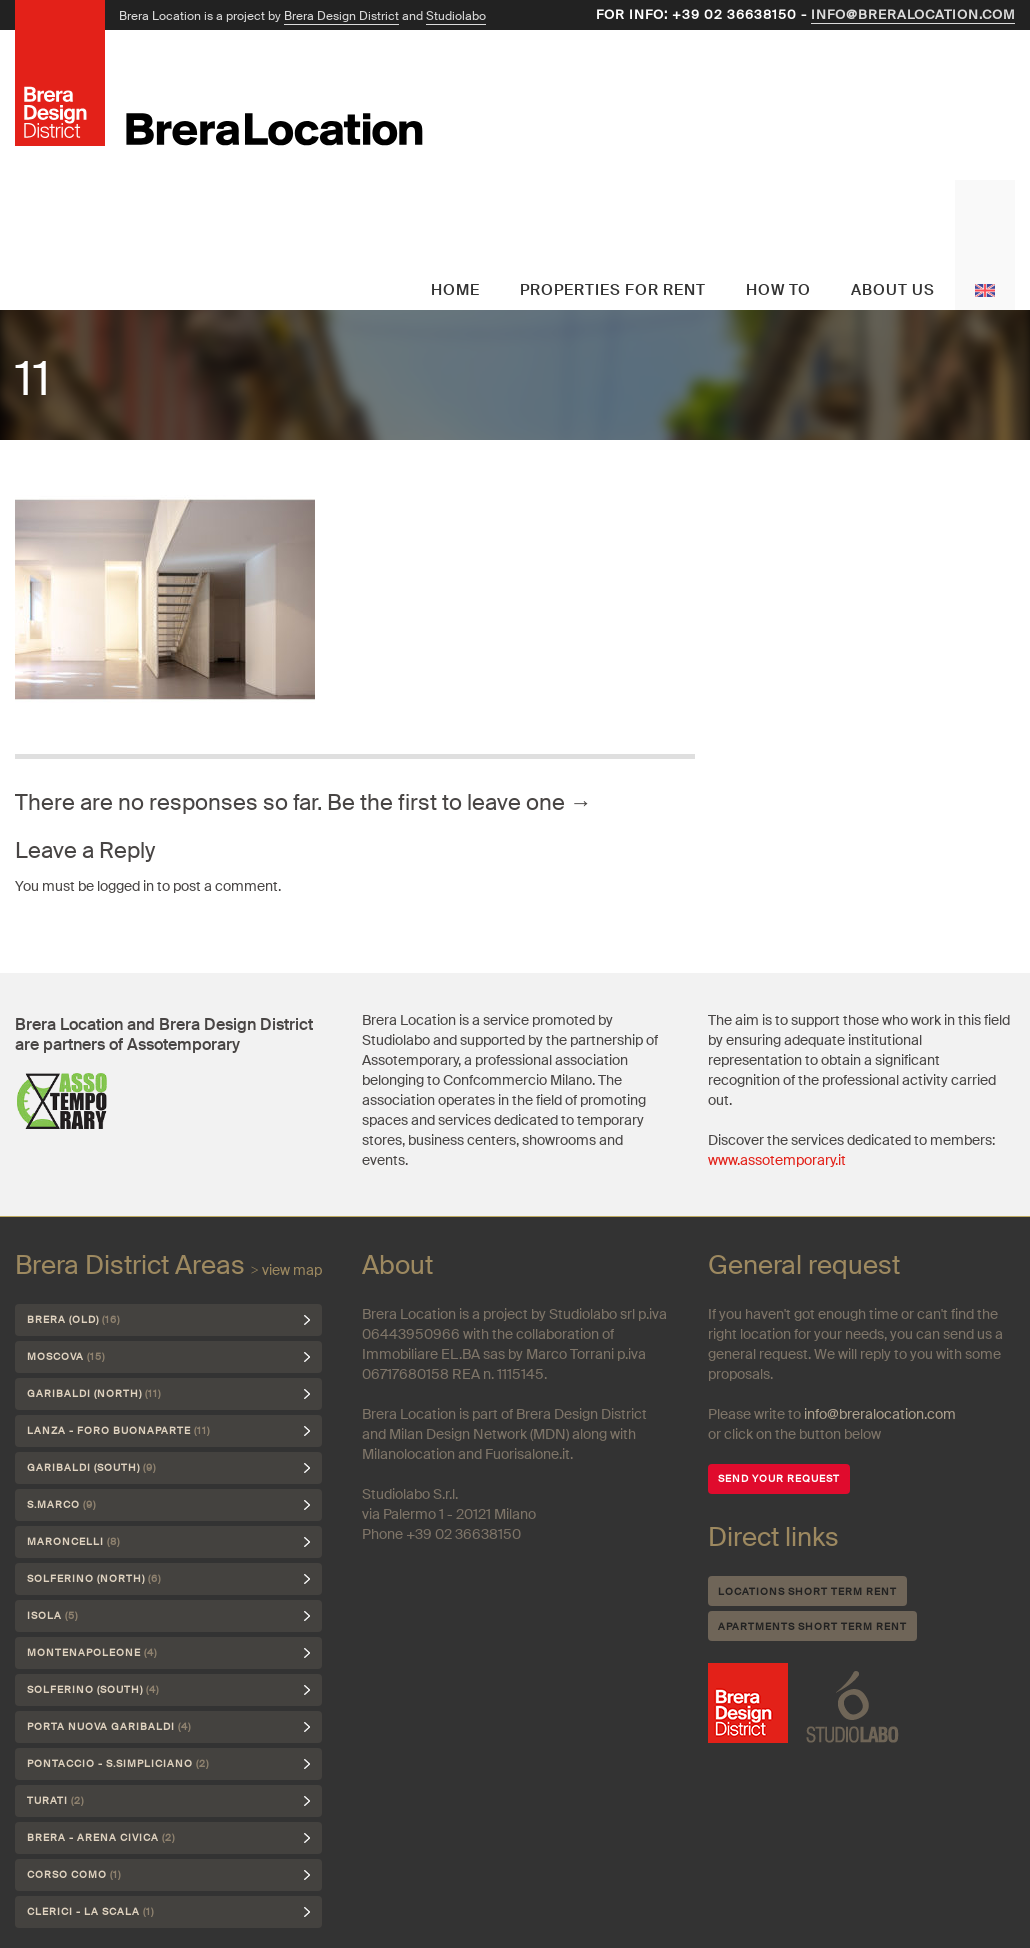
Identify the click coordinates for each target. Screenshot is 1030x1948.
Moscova (66, 1356)
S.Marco (61, 1504)
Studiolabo (456, 16)
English (985, 245)
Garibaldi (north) (94, 1393)
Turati (55, 1800)
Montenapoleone (92, 1652)
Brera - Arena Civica (101, 1837)
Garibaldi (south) (91, 1467)
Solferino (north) (94, 1578)
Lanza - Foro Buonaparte (118, 1430)
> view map (286, 1270)
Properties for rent (613, 290)
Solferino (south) (93, 1689)
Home (455, 290)
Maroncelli (73, 1541)
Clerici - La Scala (90, 1911)
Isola (52, 1615)
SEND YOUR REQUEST (779, 1478)
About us (893, 290)
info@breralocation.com (913, 14)
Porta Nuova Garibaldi (109, 1726)
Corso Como (74, 1874)
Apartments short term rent (812, 1626)
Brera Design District (341, 16)
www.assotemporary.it (777, 1160)
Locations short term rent (807, 1591)
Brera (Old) (73, 1319)
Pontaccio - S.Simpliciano (118, 1763)
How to (778, 290)
